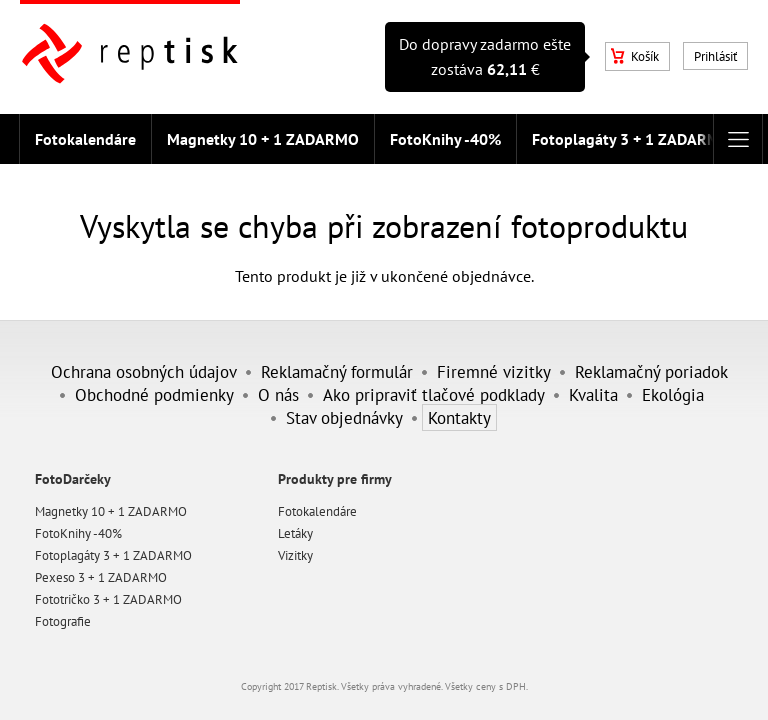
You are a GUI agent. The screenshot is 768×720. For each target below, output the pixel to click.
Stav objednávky (344, 417)
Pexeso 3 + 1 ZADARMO (101, 577)
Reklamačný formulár (337, 371)
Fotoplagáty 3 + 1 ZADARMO (631, 139)
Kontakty (459, 417)
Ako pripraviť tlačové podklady (434, 394)
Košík (635, 56)
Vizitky (295, 555)
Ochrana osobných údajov (144, 371)
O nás (278, 394)
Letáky (295, 533)
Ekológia (673, 394)
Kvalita (593, 394)
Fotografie (63, 621)
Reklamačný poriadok (651, 371)
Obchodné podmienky (154, 394)
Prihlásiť (715, 56)
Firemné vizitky (494, 371)
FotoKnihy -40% (445, 139)
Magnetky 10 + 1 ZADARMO (263, 139)
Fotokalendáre (85, 139)
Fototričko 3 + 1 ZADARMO (108, 599)
